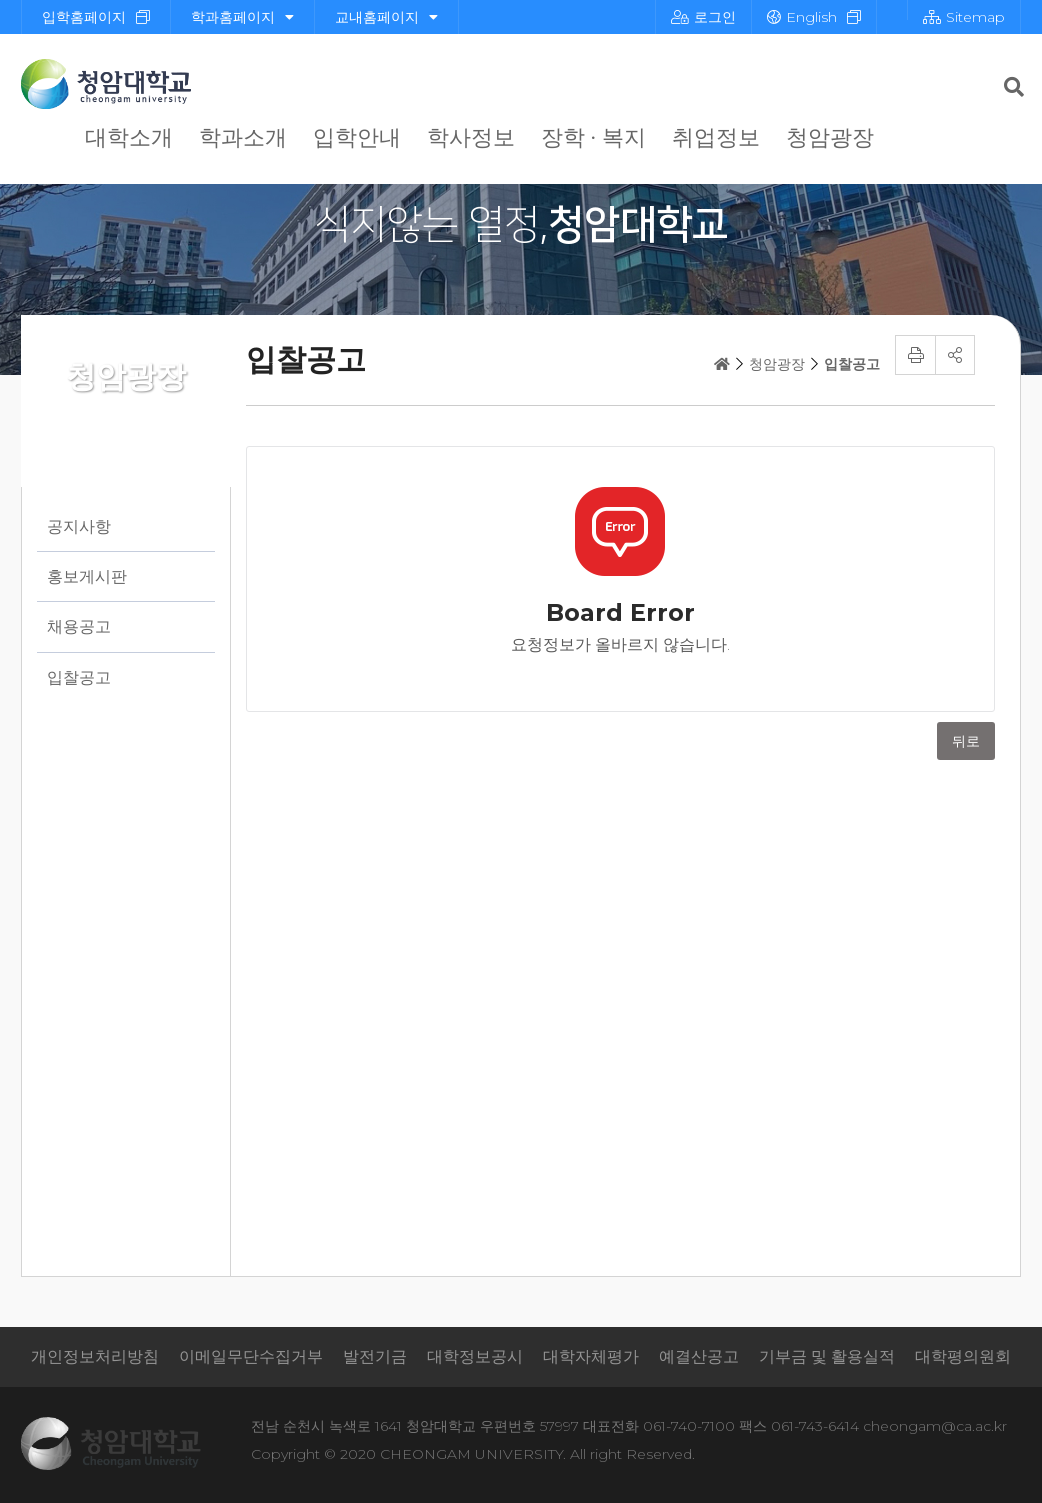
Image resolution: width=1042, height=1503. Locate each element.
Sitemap (964, 17)
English (802, 17)
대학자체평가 (591, 1356)
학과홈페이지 (242, 17)
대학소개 (129, 137)
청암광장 (830, 137)
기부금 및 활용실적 (827, 1356)
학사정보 (471, 137)
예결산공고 (699, 1356)
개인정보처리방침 (95, 1356)
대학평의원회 (963, 1356)
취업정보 (716, 137)
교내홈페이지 (386, 17)
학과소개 (243, 137)
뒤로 (966, 741)
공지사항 (79, 526)
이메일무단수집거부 (251, 1356)
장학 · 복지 (593, 137)
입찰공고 (79, 677)
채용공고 (79, 626)
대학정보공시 (475, 1356)
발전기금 (375, 1356)
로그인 (703, 17)
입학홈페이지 (84, 17)
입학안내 (357, 137)
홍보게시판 (87, 576)
